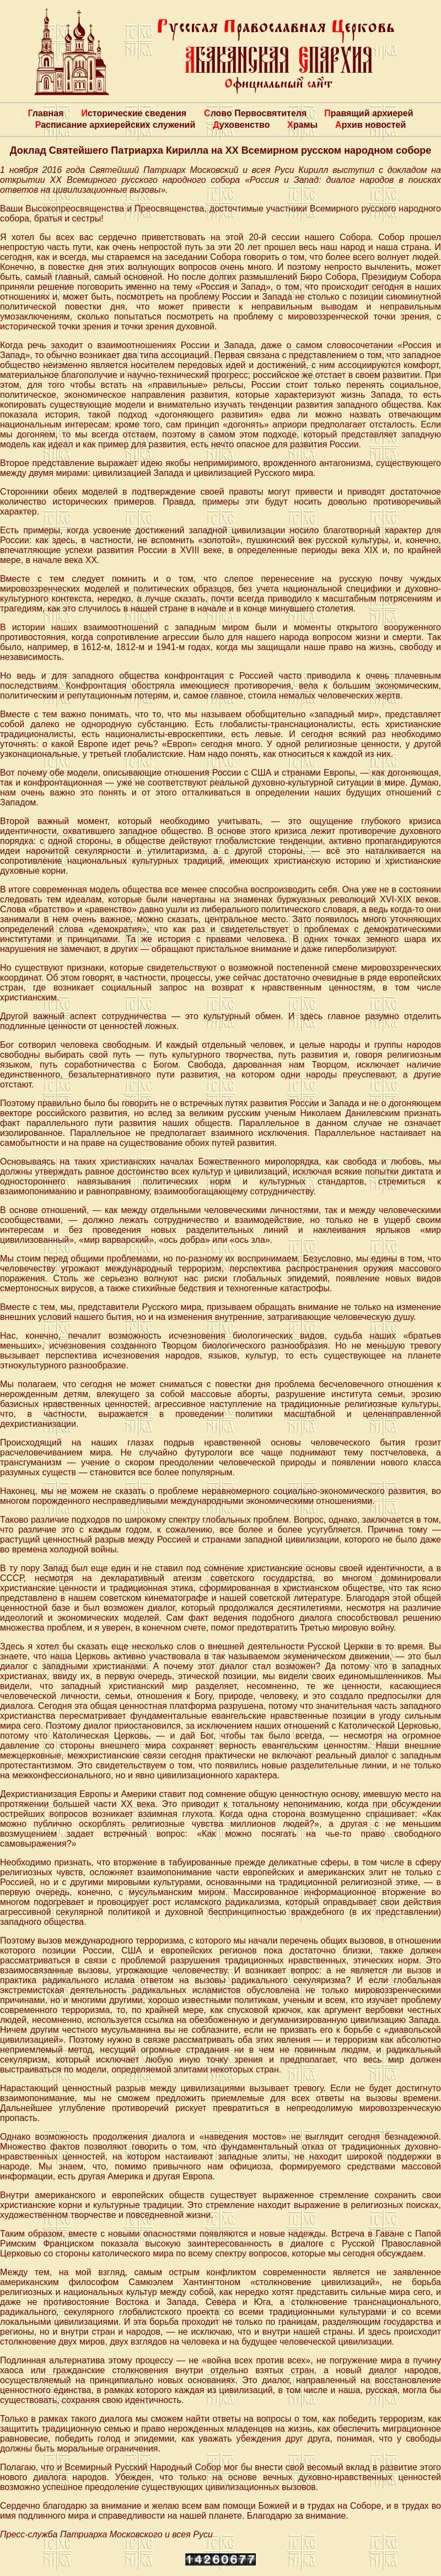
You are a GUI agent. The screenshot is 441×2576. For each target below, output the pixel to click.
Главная (45, 113)
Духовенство (241, 124)
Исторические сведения (133, 113)
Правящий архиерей (368, 113)
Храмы (302, 124)
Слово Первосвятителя (255, 113)
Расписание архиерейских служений (115, 124)
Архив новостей (370, 124)
